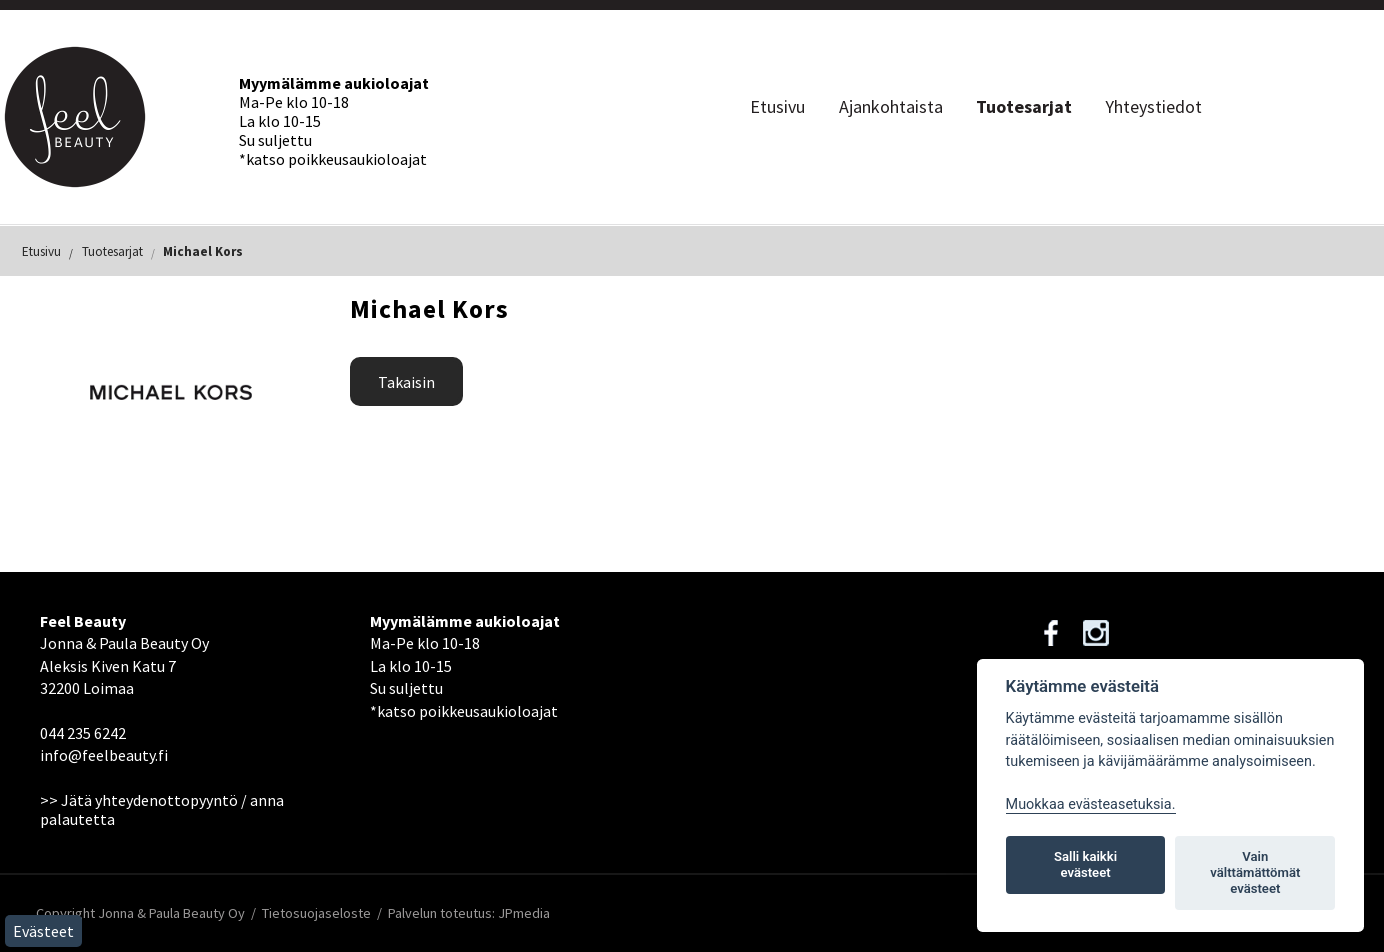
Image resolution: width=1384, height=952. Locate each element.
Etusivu (777, 106)
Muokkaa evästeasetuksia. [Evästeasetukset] (1091, 804)
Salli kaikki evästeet (1085, 864)
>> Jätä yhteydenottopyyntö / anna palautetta (162, 809)
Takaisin (406, 382)
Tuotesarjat (1024, 106)
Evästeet (43, 931)
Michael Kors (203, 251)
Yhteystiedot (1153, 106)
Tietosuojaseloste (316, 913)
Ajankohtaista (891, 106)
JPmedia (524, 913)
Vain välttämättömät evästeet (1255, 872)
